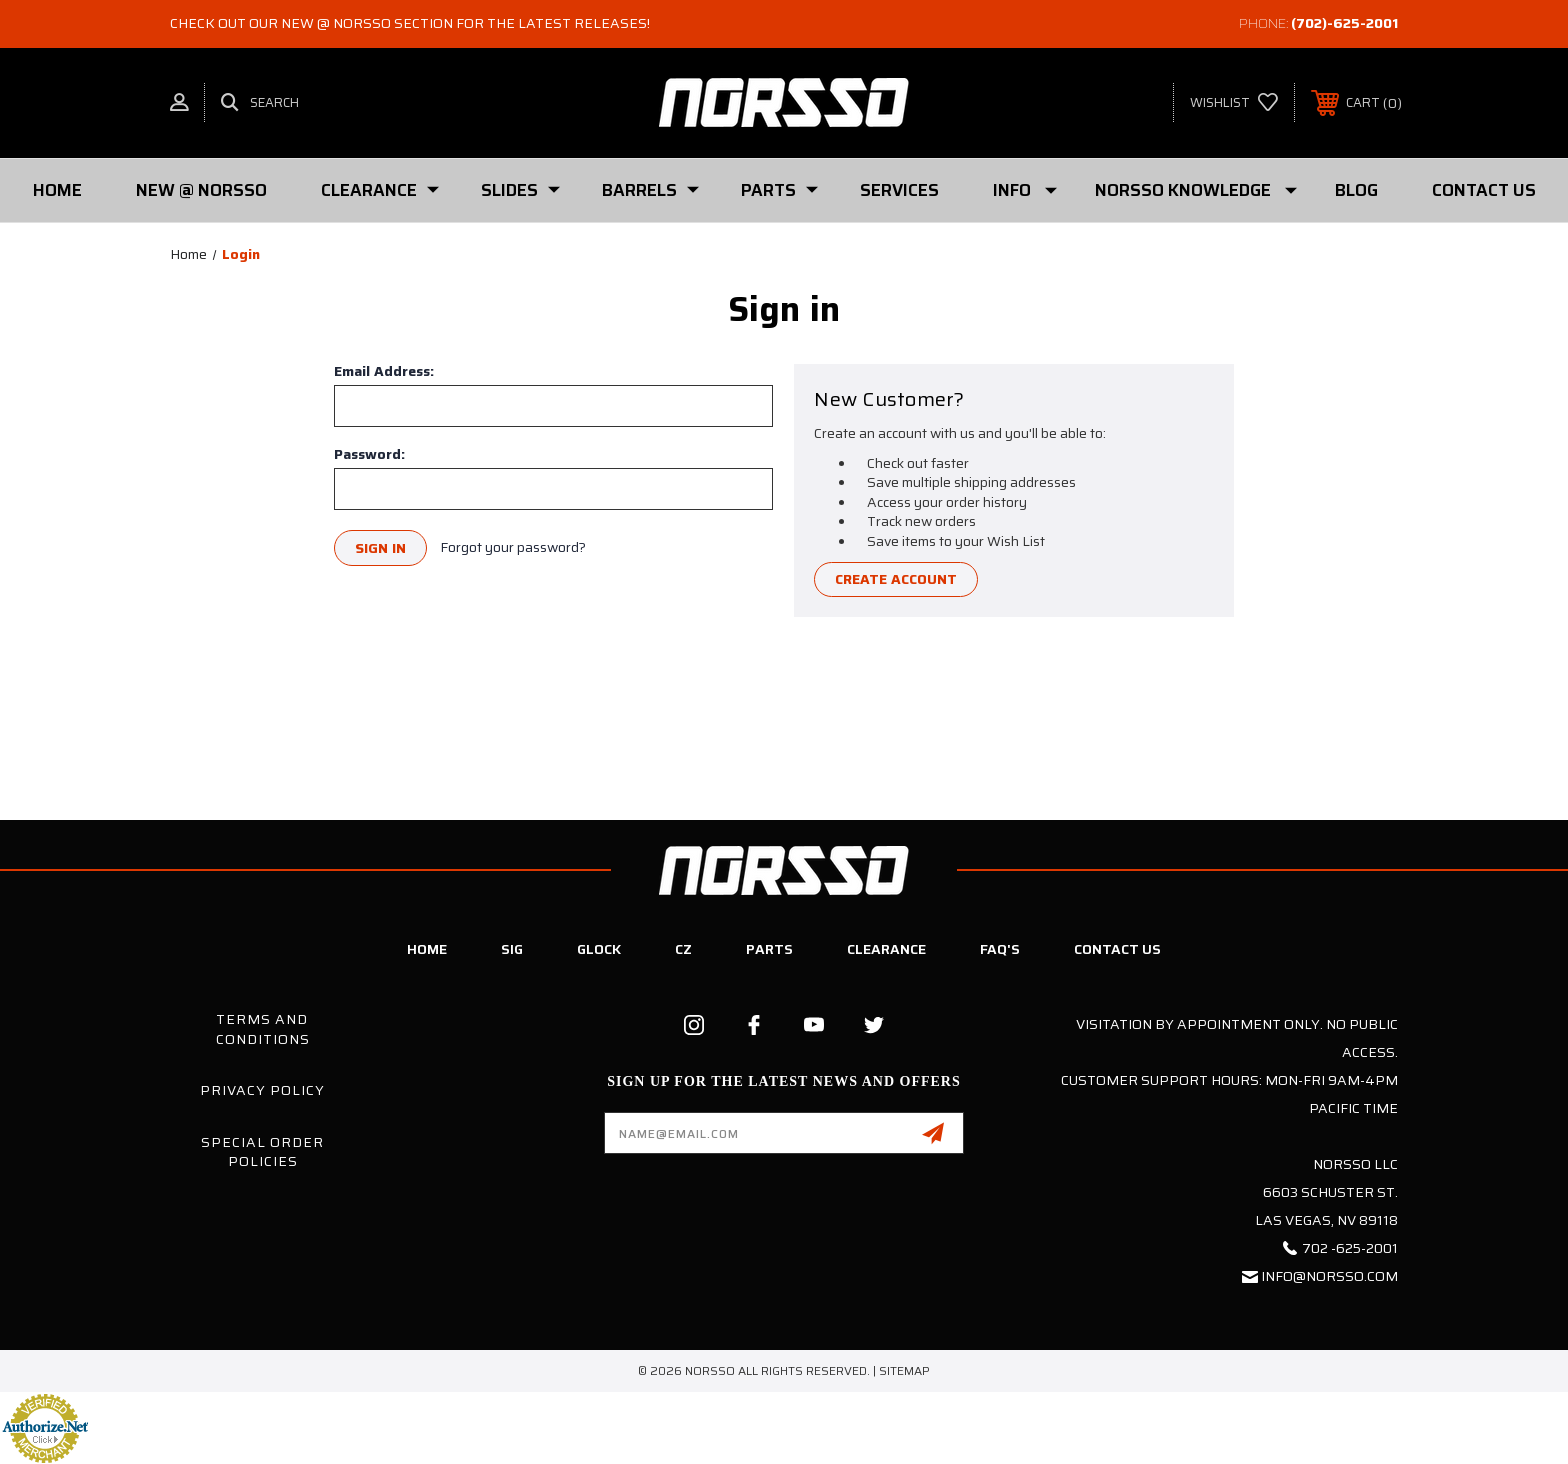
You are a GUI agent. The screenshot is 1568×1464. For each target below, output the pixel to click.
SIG (512, 949)
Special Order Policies (262, 1152)
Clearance (380, 190)
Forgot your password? (513, 548)
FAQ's (1000, 949)
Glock (599, 949)
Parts (769, 949)
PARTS (779, 190)
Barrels (650, 190)
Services (899, 190)
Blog (1356, 190)
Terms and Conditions (263, 1029)
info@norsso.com (1329, 1276)
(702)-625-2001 (1344, 23)
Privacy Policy (262, 1090)
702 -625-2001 (1350, 1248)
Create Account (896, 580)
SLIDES (520, 190)
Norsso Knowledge (1196, 190)
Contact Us (1484, 190)
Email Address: (384, 371)
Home (57, 190)
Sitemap (904, 1370)
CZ (683, 949)
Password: (369, 454)
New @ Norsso (201, 190)
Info (1025, 190)
